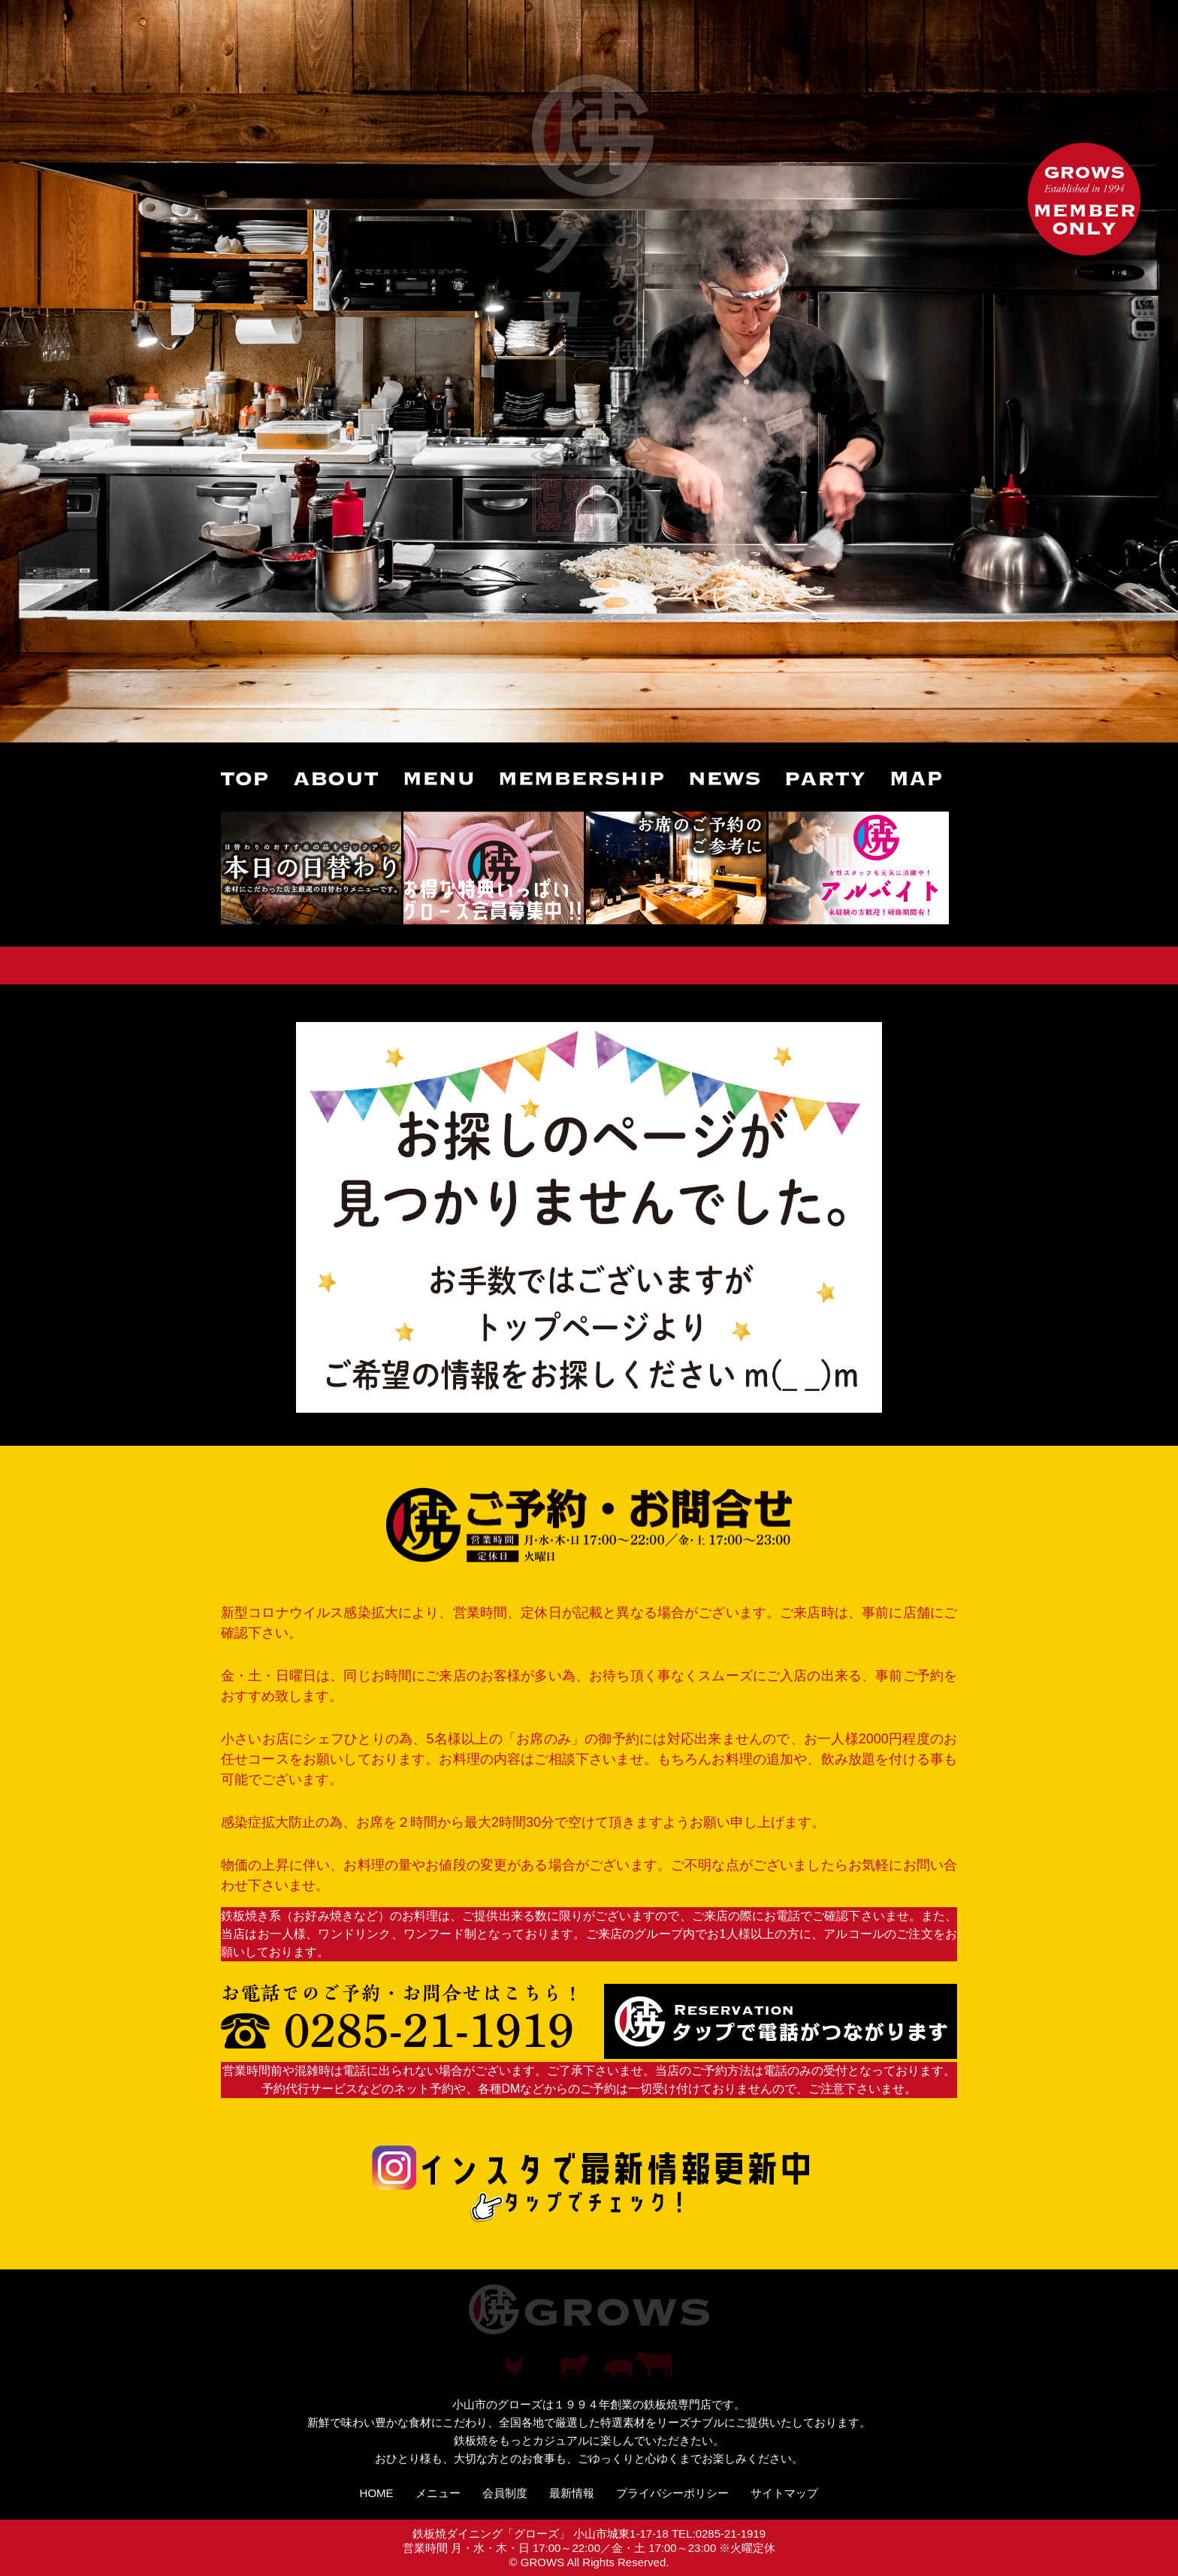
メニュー (438, 2493)
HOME (377, 2493)
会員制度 (504, 2493)
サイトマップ (784, 2493)
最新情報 (571, 2493)
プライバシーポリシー (672, 2493)
